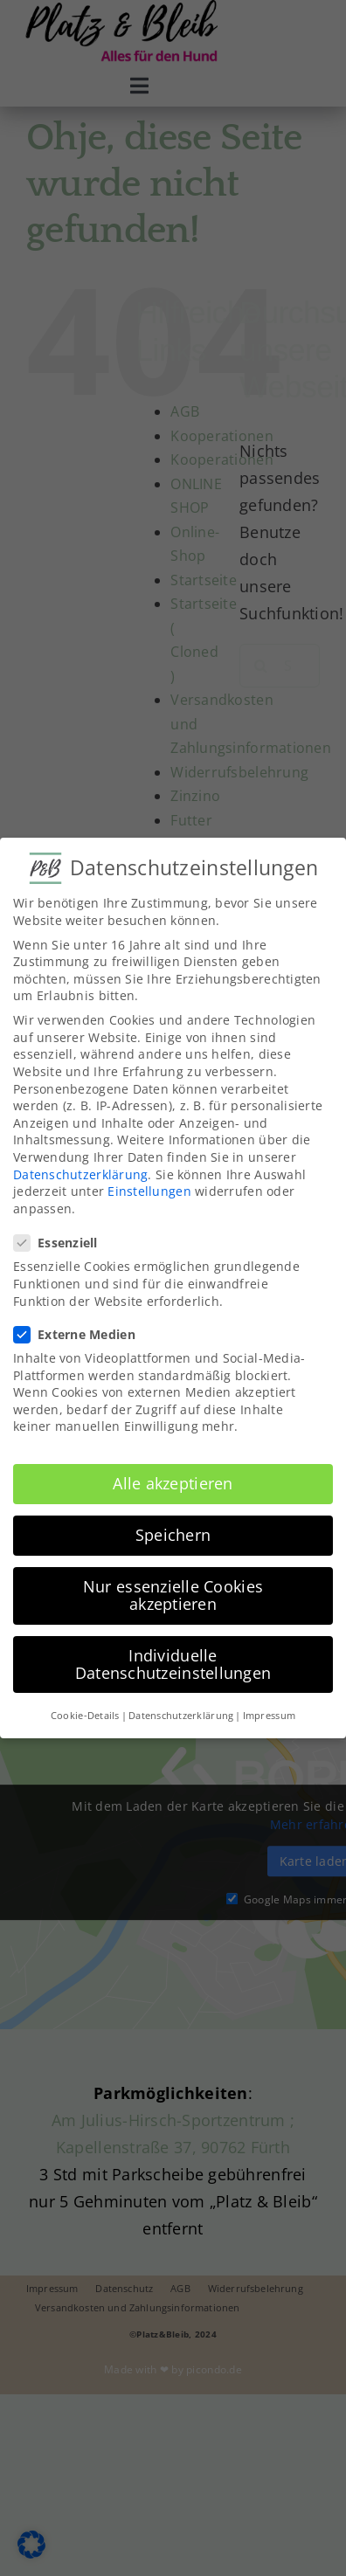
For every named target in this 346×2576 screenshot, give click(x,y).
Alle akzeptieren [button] (172, 1481)
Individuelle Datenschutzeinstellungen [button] (173, 1662)
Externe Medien (81, 1331)
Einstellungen (149, 1189)
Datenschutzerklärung (80, 1172)
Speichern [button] (173, 1533)
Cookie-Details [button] (85, 1713)
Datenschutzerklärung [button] (180, 1713)
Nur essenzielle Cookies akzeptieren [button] (173, 1593)
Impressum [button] (269, 1713)
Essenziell (63, 1241)
